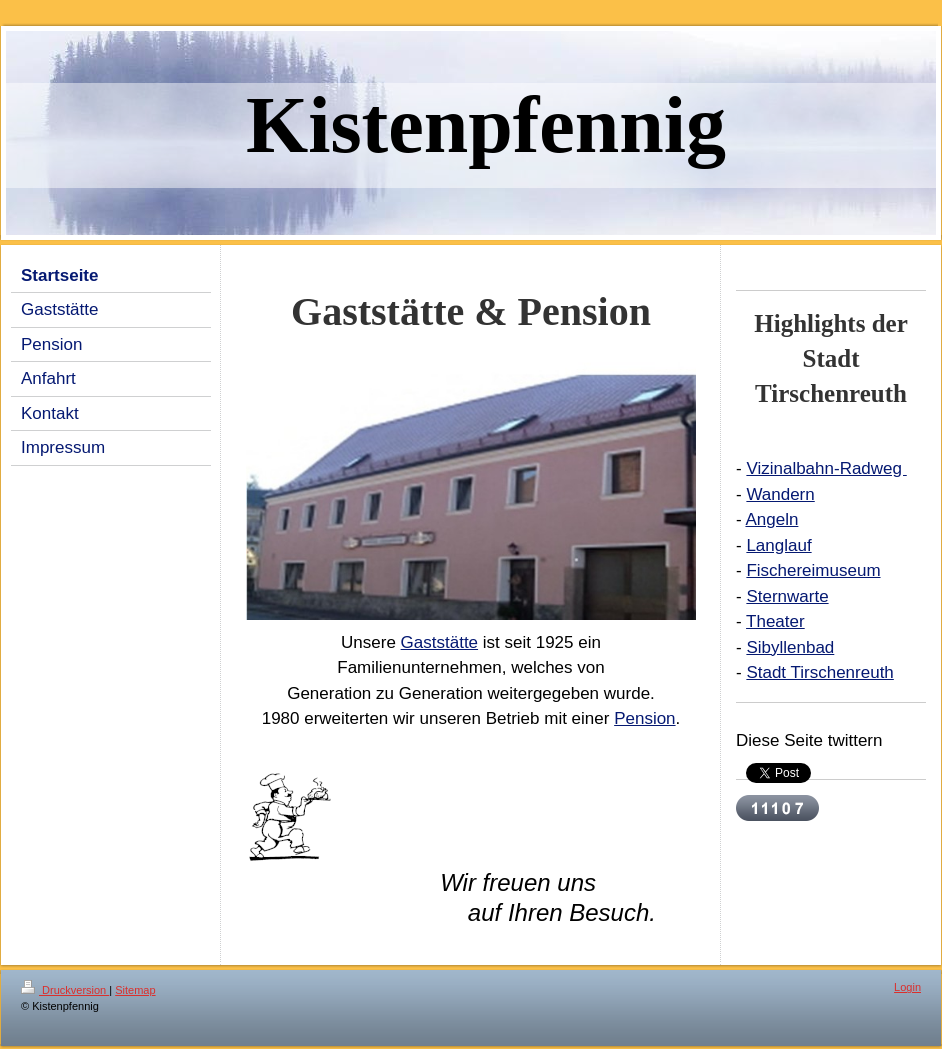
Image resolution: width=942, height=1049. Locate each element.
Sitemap (135, 990)
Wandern (780, 494)
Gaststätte (439, 642)
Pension (644, 718)
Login (907, 987)
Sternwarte (787, 596)
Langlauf (778, 545)
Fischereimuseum (813, 570)
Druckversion (65, 990)
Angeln (771, 519)
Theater (775, 621)
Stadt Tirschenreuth (819, 672)
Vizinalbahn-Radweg (826, 468)
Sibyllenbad (790, 647)
